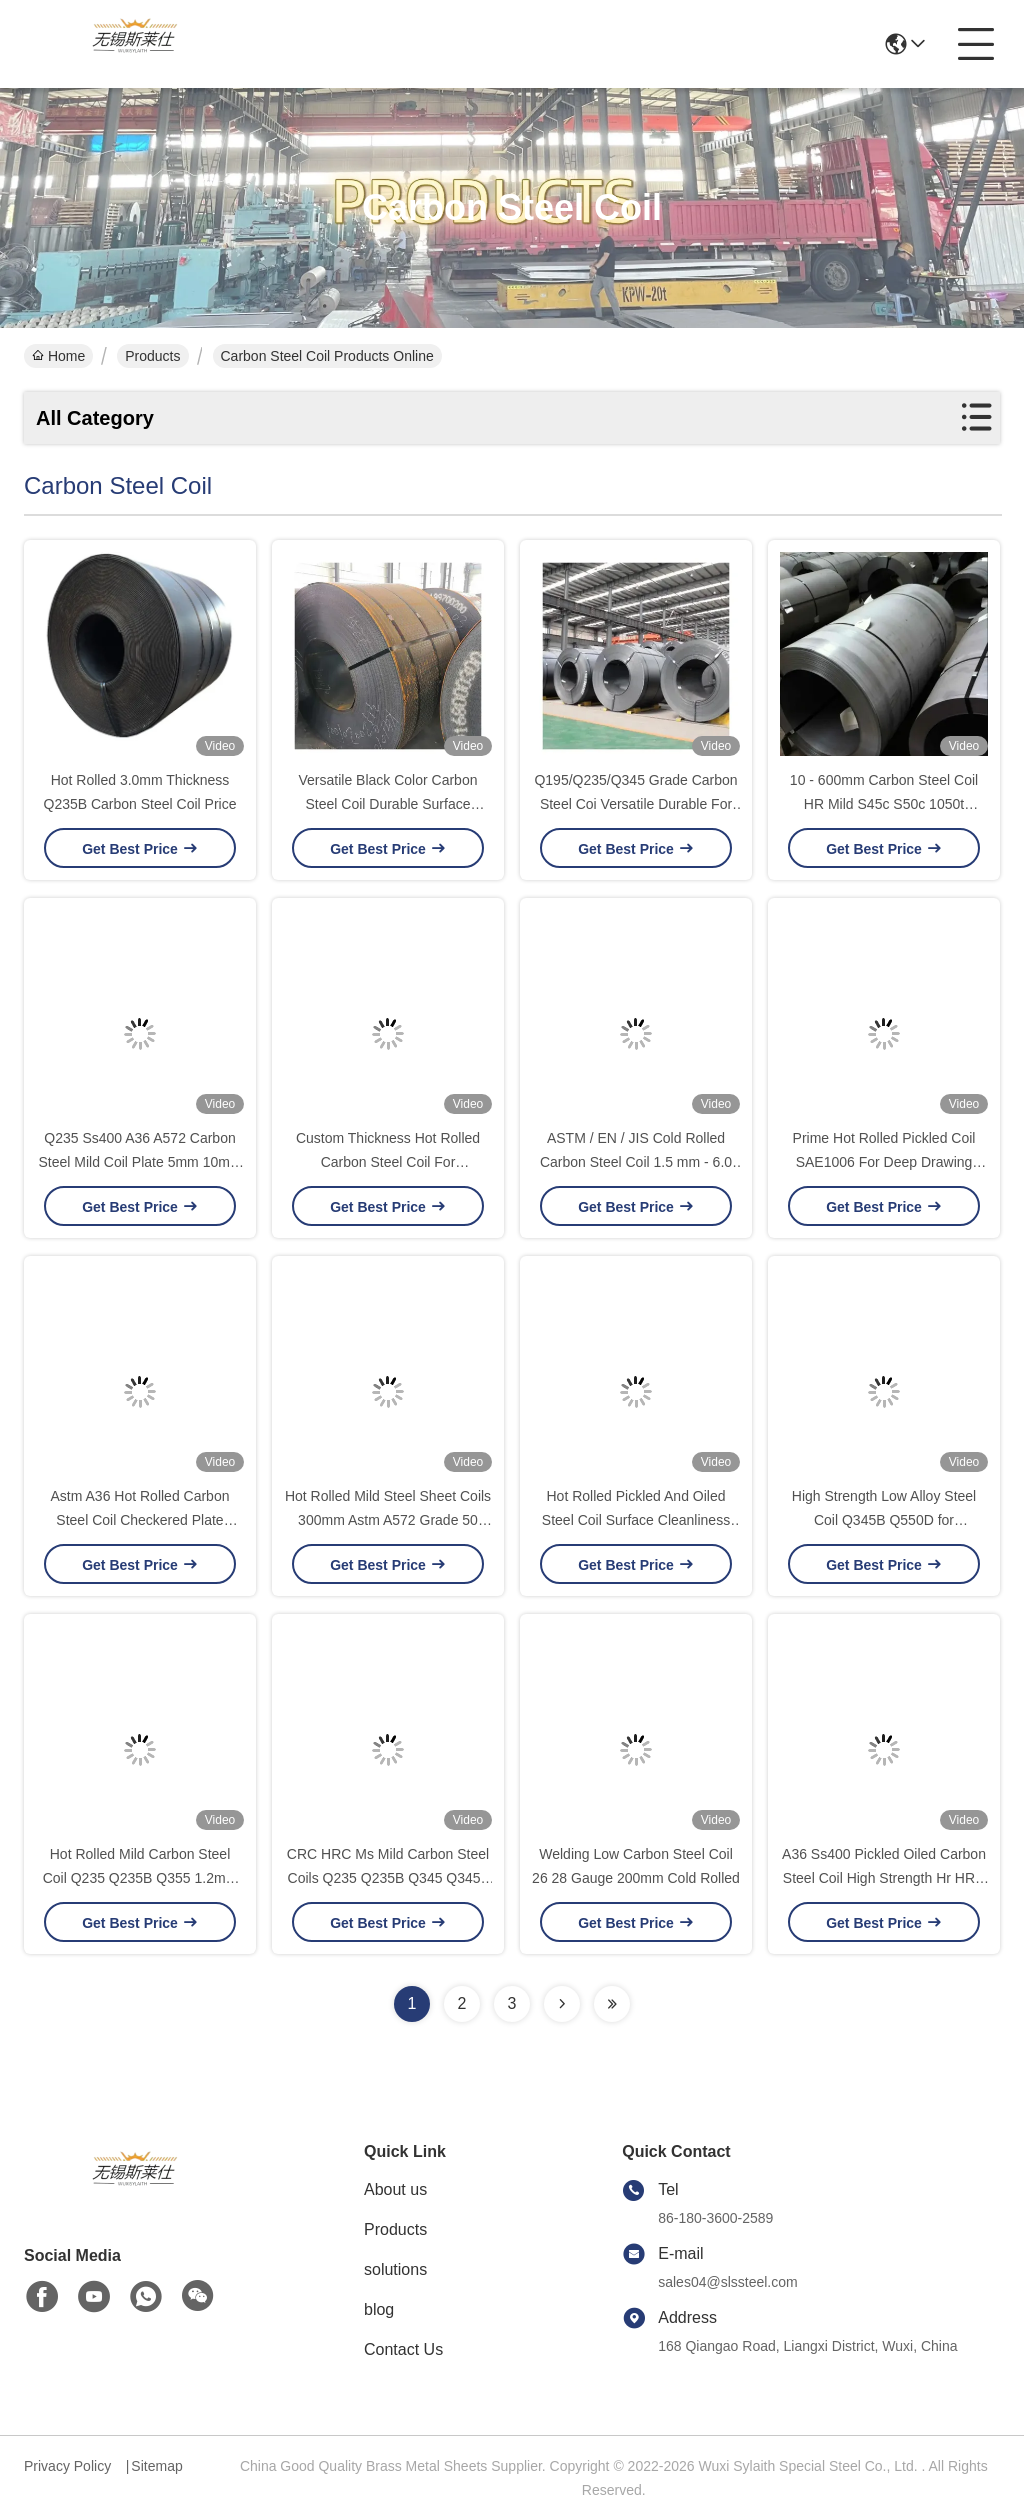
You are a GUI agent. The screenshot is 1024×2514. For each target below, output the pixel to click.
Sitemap (156, 2466)
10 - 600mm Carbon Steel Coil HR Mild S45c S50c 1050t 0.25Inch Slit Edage (884, 804)
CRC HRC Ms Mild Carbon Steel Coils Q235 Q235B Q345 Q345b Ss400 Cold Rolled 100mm (388, 1878)
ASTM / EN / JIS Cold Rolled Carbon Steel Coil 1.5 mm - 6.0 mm (636, 1162)
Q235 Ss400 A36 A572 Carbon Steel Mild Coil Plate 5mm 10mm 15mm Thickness (139, 1162)
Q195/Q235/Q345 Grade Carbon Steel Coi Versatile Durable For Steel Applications (635, 804)
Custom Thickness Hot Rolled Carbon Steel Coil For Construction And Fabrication (388, 1162)
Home (58, 356)
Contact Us (403, 2349)
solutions (395, 2269)
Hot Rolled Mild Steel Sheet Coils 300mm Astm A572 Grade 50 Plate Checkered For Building (388, 1520)
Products (152, 356)
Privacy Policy (67, 2466)
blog (379, 2309)
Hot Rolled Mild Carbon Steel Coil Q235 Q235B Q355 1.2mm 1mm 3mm (140, 1878)
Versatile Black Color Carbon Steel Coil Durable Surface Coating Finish (388, 804)
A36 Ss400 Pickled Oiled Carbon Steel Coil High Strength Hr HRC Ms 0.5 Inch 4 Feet (884, 1878)
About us (395, 2189)
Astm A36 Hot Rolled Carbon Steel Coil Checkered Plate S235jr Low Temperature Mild (140, 1520)
